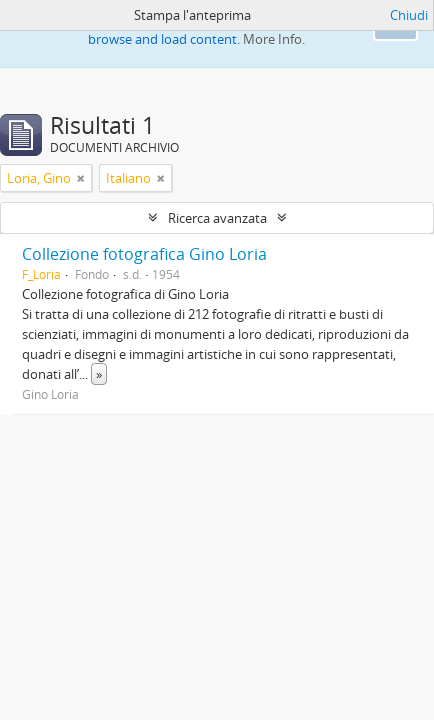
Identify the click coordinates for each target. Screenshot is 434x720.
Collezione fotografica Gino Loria (144, 254)
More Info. (274, 39)
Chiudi (409, 15)
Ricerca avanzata (217, 218)
